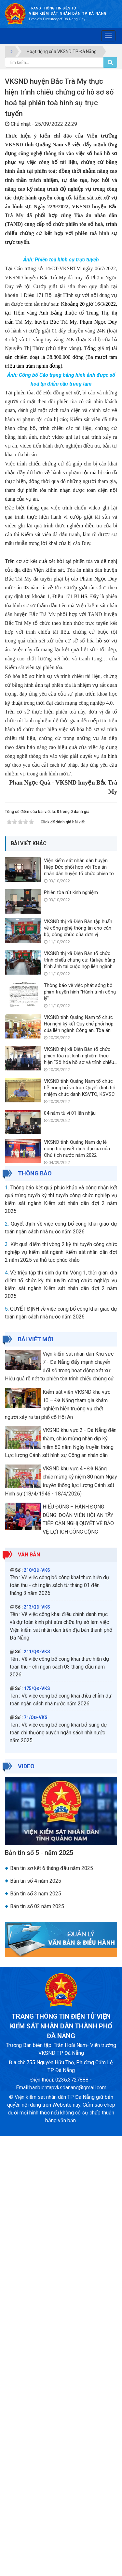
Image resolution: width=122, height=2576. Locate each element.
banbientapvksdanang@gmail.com (67, 2527)
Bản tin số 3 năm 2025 (35, 2334)
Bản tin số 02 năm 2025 (37, 2346)
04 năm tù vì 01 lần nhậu (70, 1553)
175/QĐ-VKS (37, 2128)
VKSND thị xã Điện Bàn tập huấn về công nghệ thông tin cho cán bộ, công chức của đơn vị (78, 1368)
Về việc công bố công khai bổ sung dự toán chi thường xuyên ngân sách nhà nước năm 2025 (58, 2173)
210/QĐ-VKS (37, 2010)
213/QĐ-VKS (37, 2047)
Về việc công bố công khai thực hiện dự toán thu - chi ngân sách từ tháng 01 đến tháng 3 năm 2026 (59, 2025)
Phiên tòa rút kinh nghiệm (71, 1332)
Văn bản (29, 1995)
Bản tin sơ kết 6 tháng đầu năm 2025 (51, 2308)
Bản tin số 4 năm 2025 (35, 2321)
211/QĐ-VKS (37, 2091)
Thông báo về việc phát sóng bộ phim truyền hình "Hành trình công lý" (80, 1431)
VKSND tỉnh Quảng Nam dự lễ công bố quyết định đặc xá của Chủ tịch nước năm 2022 (77, 1588)
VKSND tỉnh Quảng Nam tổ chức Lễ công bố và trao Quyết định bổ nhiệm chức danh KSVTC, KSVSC (79, 1527)
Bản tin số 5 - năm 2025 (39, 2293)
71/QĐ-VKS (35, 2157)
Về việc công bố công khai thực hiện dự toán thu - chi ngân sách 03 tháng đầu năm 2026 (59, 2107)
